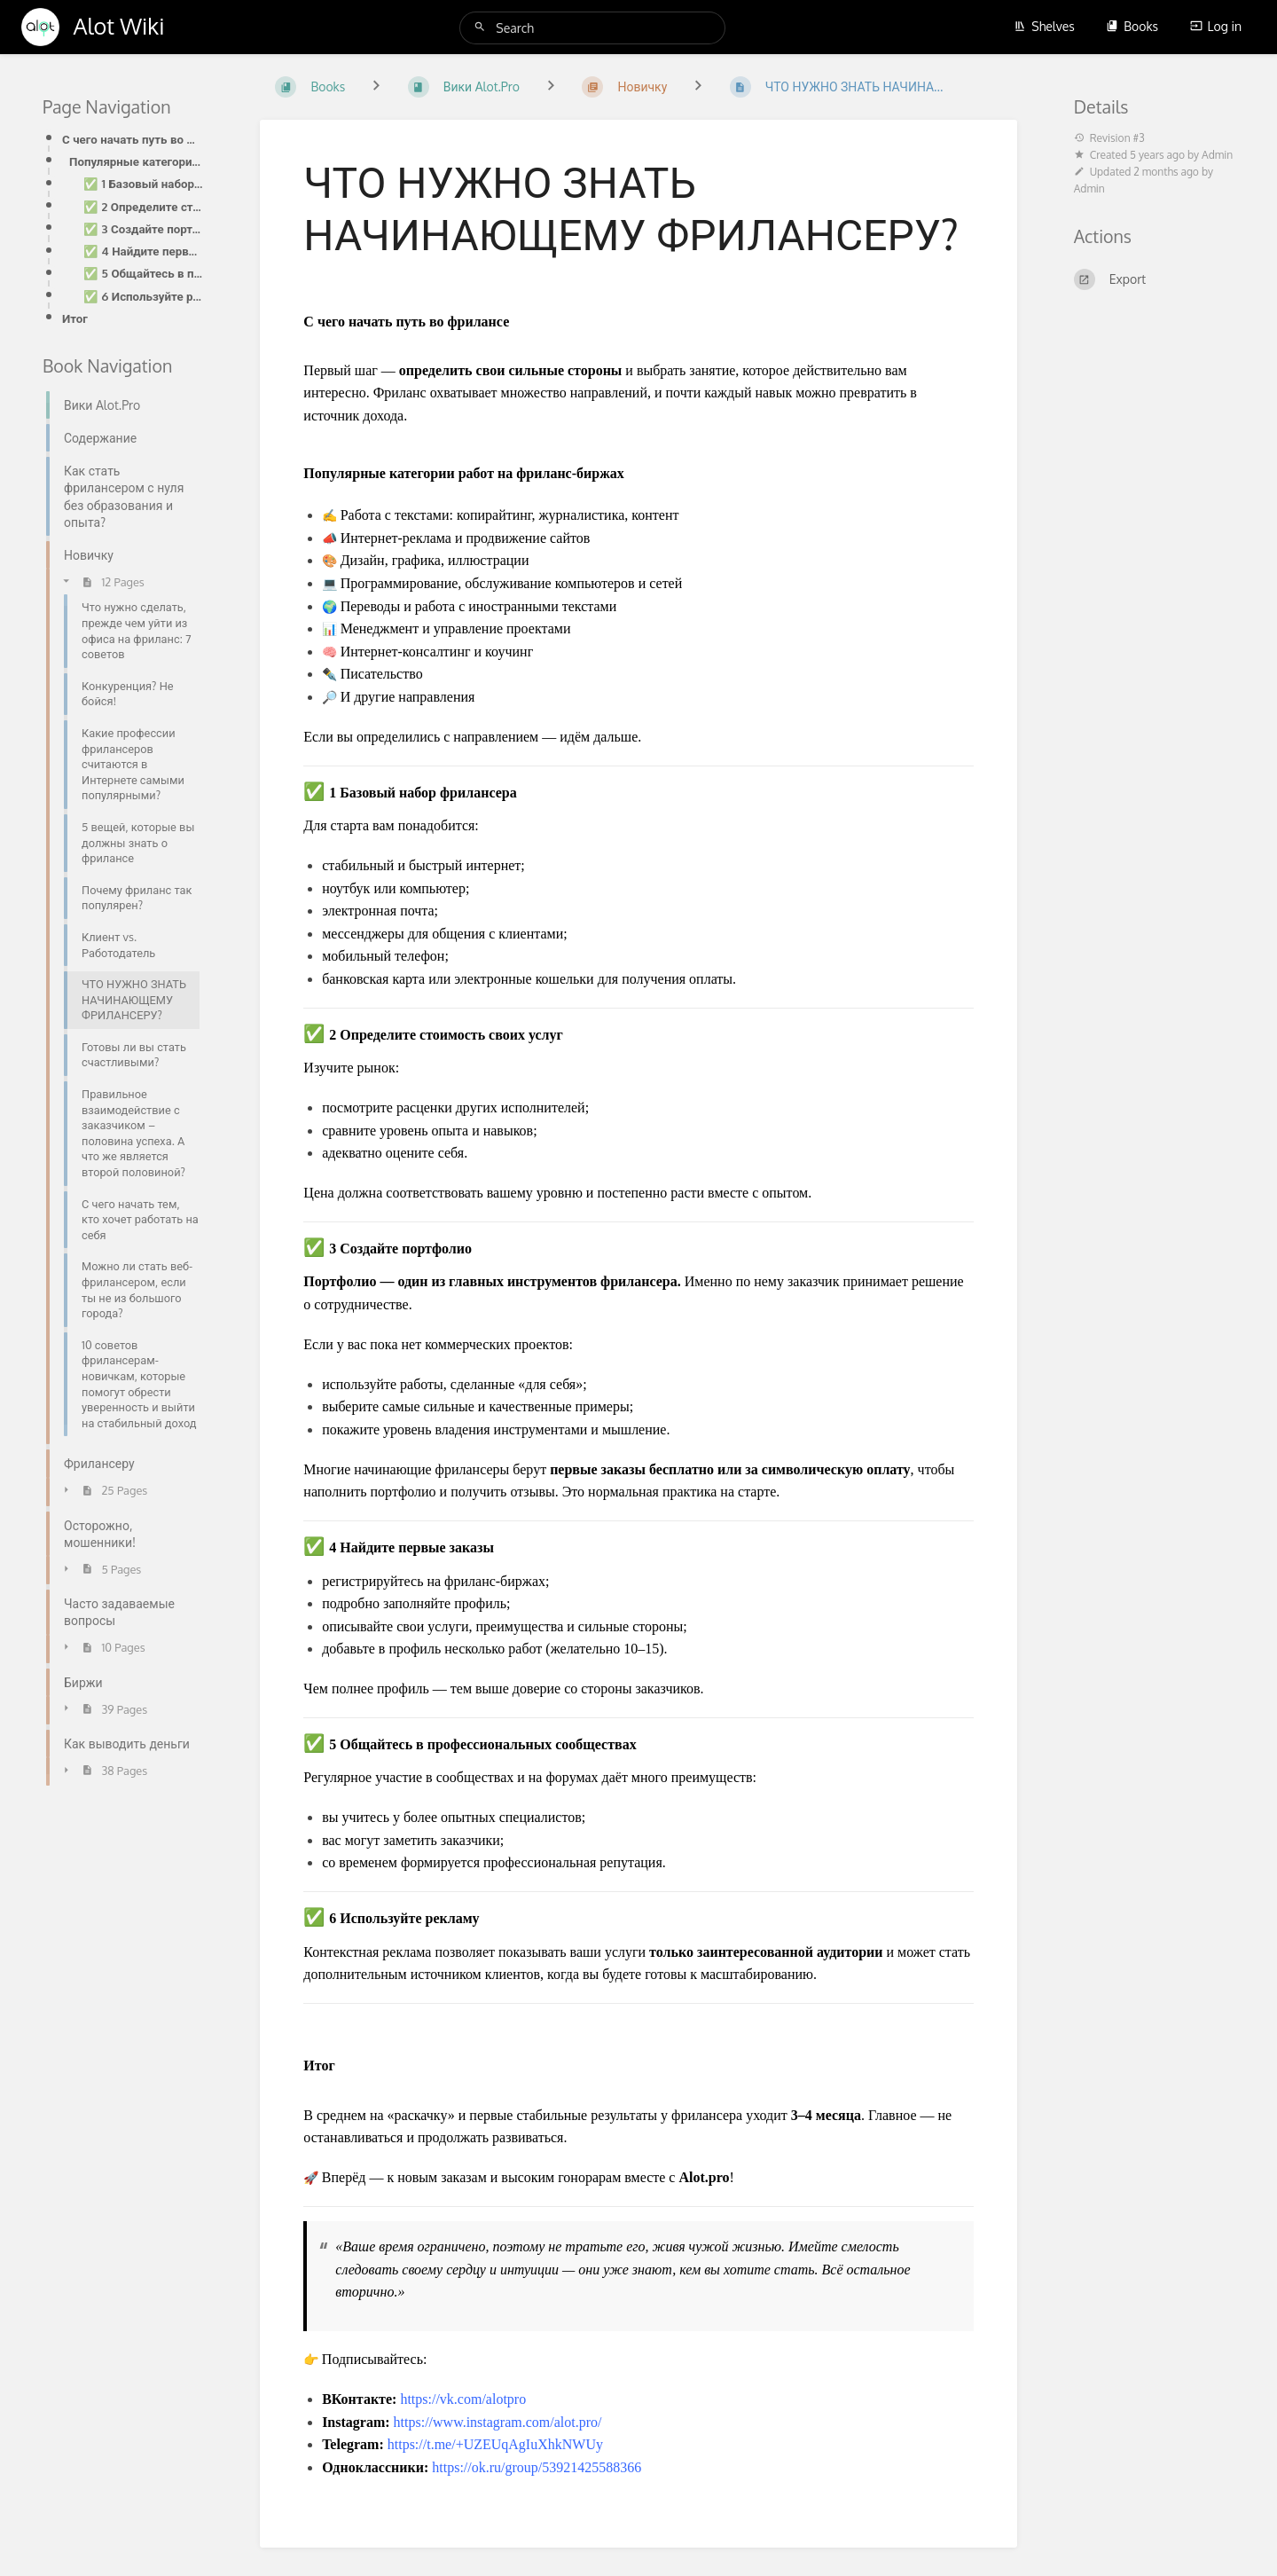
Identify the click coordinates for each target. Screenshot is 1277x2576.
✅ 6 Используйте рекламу (143, 295)
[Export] (1154, 279)
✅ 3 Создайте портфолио (143, 228)
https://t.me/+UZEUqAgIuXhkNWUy (495, 2444)
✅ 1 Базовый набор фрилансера (143, 183)
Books (1132, 26)
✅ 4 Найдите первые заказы (143, 250)
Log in (1216, 26)
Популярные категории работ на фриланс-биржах (136, 161)
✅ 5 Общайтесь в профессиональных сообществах (143, 272)
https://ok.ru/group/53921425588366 (536, 2467)
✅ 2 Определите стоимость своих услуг (143, 206)
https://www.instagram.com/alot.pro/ (498, 2422)
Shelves (1044, 26)
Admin (1217, 154)
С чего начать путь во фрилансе (132, 138)
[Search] (482, 27)
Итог (75, 318)
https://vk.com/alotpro (463, 2399)
